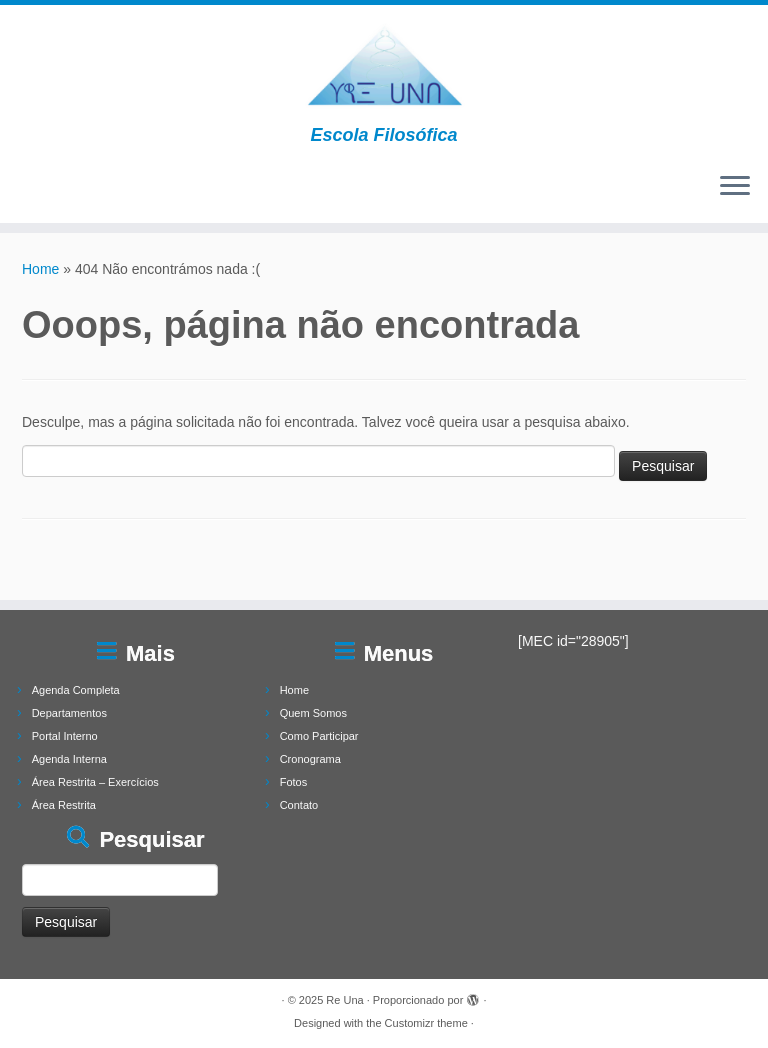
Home (40, 269)
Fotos (294, 782)
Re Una (344, 1000)
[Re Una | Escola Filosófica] (384, 65)
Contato (299, 805)
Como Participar (319, 736)
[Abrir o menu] (735, 187)
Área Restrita (64, 805)
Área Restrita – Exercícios (95, 782)
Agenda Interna (69, 759)
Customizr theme (426, 1023)
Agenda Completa (76, 690)
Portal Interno (65, 736)
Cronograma (310, 759)
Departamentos (69, 713)
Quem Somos (313, 713)
